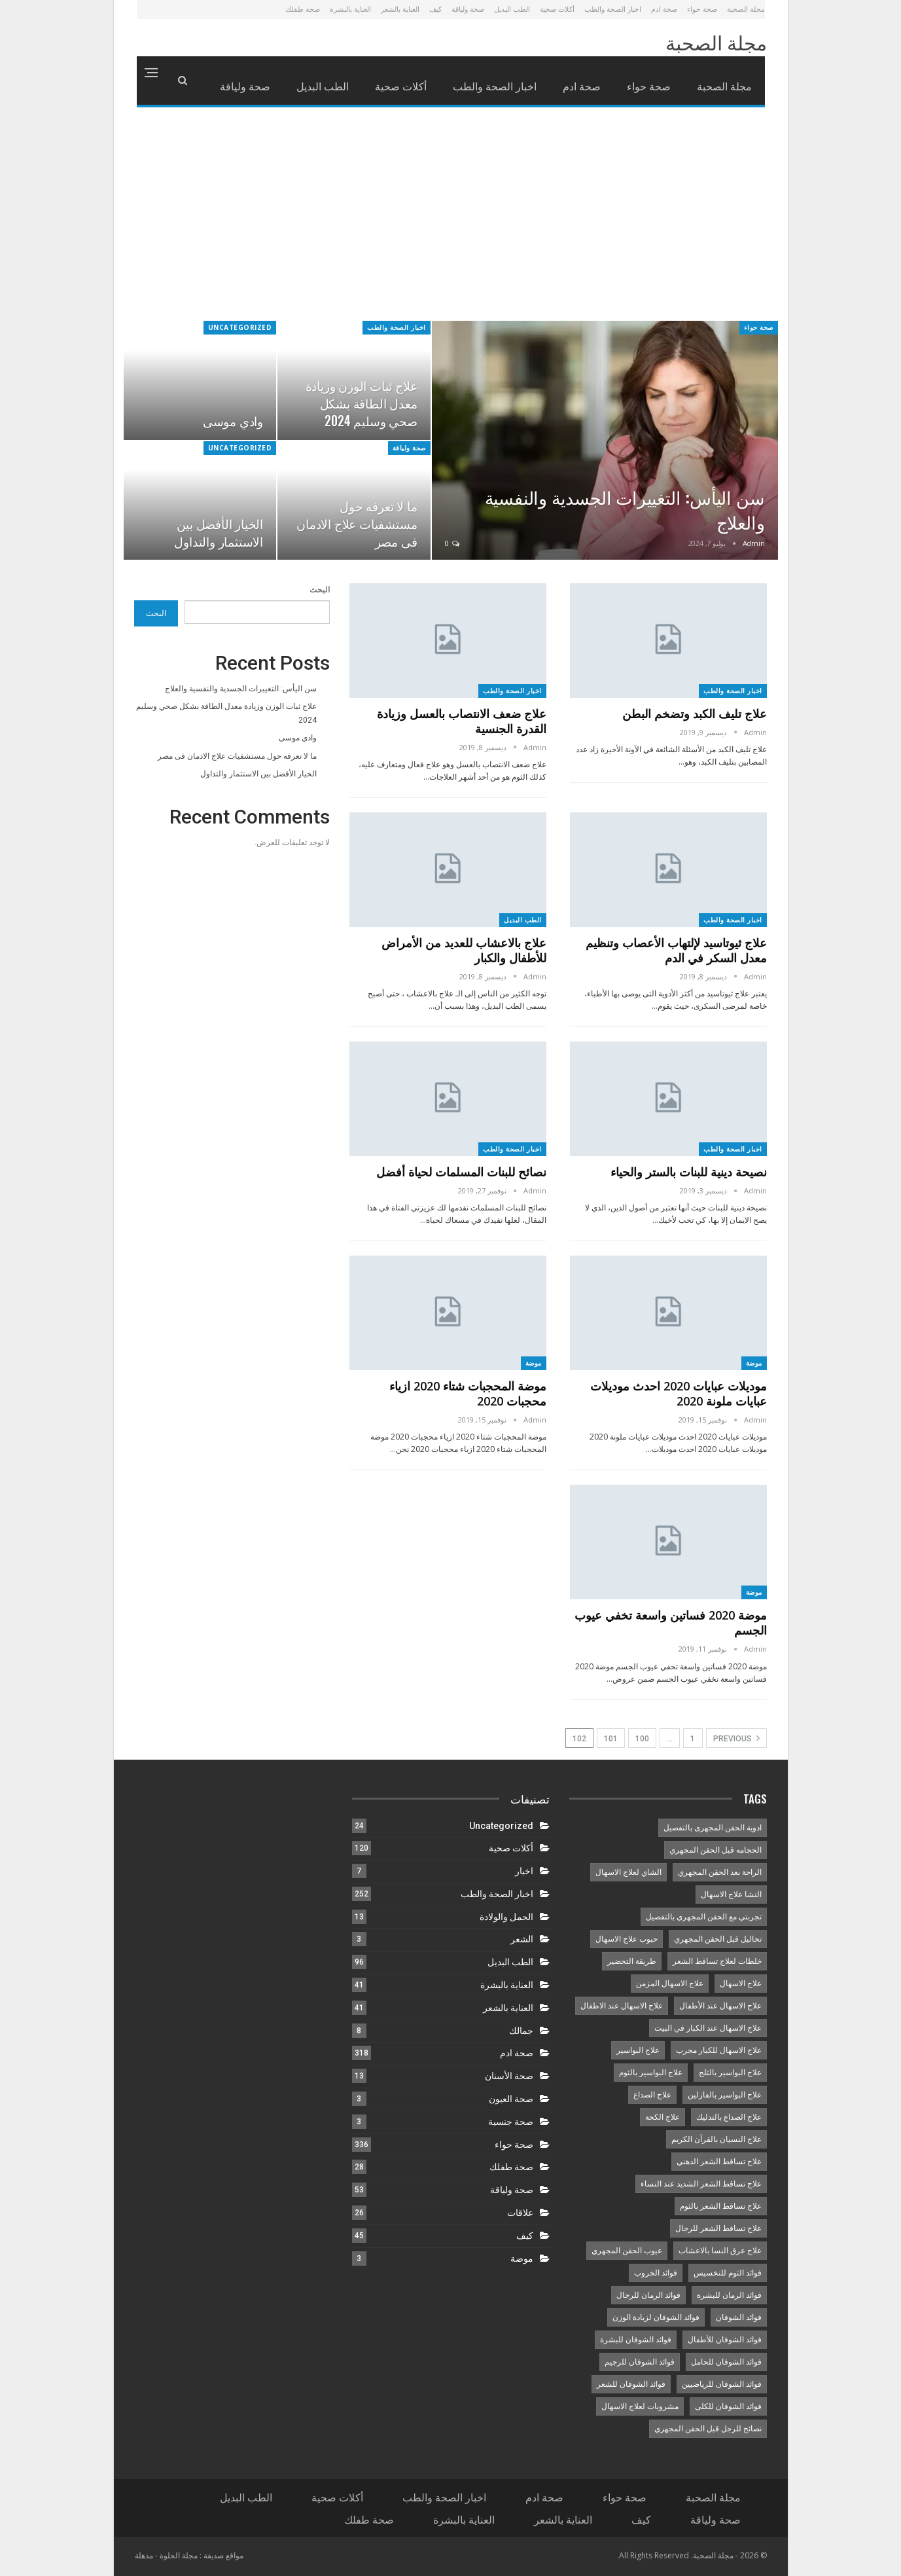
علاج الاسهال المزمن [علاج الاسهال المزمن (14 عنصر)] (669, 1983)
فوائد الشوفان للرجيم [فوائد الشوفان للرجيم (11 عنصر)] (640, 2362)
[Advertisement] (451, 222)
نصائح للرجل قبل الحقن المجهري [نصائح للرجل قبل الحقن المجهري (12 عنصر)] (708, 2428)
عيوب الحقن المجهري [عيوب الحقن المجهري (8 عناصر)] (627, 2250)
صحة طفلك (302, 9)
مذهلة (144, 2555)
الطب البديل (512, 9)
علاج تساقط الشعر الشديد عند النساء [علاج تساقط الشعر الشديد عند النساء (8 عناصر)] (701, 2183)
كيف (435, 9)
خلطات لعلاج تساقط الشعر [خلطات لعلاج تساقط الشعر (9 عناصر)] (717, 1961)
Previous (736, 1738)
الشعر (521, 1939)
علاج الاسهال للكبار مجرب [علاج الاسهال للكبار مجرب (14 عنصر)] (719, 2050)
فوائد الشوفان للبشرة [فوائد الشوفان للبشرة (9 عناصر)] (635, 2339)
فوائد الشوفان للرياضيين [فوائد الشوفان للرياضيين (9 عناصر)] (722, 2384)
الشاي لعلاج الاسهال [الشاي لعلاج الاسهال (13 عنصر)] (628, 1872)
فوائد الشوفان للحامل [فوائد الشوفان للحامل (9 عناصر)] (726, 2362)
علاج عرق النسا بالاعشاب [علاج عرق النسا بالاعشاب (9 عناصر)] (720, 2250)
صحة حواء (702, 9)
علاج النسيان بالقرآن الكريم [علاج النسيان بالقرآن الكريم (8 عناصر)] (716, 2139)
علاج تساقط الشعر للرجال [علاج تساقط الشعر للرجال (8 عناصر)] (718, 2228)
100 (642, 1738)
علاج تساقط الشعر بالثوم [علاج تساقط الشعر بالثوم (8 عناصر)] (721, 2206)
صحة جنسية (510, 2121)
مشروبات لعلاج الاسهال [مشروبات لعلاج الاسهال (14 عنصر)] (640, 2406)
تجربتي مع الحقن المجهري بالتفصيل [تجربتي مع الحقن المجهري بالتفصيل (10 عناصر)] (704, 1916)
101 (611, 1738)
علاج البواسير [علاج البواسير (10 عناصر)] (638, 2050)
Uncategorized (240, 327)
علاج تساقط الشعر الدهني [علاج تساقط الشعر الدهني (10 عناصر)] (719, 2161)
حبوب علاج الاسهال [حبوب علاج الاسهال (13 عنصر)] (626, 1939)
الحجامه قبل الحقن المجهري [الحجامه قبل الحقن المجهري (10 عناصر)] (715, 1850)
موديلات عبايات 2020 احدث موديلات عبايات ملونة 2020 (678, 1393)
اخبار (524, 1871)
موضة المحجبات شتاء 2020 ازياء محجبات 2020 (467, 1393)
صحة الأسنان (509, 2076)
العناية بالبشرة (350, 9)
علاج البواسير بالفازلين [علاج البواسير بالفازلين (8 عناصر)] (725, 2094)
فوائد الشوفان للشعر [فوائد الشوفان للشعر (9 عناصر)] (631, 2384)
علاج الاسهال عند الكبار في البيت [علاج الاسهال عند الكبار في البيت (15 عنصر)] (708, 2028)
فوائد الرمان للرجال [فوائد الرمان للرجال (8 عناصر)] (648, 2295)
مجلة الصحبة (746, 9)
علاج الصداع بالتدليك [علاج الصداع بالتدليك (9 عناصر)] (729, 2117)
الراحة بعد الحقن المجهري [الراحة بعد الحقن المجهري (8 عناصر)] (720, 1872)
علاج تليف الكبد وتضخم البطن (694, 713)
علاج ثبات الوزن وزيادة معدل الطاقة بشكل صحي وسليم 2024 (361, 403)
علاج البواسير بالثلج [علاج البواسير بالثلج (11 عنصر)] (730, 2072)
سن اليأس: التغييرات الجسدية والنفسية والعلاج (625, 509)
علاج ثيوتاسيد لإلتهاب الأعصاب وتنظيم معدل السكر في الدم (676, 950)
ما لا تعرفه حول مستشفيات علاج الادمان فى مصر (356, 523)
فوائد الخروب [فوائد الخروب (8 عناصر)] (655, 2272)
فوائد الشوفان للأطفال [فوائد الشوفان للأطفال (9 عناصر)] (725, 2339)
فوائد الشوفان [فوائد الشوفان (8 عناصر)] (739, 2317)
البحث (319, 589)
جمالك (521, 2030)
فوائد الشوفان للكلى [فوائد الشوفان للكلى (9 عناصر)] (728, 2406)
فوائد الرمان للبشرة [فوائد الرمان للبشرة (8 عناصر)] (729, 2295)
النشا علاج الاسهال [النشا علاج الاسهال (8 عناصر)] (731, 1894)
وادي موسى (233, 420)
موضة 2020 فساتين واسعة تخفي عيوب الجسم (670, 1622)
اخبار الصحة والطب (612, 9)
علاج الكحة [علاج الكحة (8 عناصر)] (662, 2117)
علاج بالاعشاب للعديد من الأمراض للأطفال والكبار (463, 950)
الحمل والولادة (506, 1917)
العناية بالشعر (400, 9)
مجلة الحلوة (179, 2555)
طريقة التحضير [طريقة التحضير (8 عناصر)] (631, 1961)
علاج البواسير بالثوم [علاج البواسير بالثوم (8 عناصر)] (650, 2072)
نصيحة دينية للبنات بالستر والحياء (688, 1172)
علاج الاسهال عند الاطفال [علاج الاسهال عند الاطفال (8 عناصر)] (621, 2005)
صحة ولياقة (467, 9)
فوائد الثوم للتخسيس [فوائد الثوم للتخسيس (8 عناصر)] (728, 2272)
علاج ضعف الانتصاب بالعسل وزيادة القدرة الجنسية (461, 721)
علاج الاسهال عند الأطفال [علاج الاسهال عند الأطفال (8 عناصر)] (720, 2005)
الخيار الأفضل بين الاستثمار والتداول (218, 532)
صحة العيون (511, 2099)
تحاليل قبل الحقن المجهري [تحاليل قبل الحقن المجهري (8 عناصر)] (718, 1939)
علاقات (520, 2212)
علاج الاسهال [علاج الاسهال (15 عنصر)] (741, 1983)
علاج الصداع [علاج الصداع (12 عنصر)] (652, 2094)
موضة (754, 1363)
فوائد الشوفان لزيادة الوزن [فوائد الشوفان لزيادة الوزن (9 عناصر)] (655, 2317)
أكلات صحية (557, 9)
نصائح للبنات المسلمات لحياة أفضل (459, 1172)
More (258, 86)
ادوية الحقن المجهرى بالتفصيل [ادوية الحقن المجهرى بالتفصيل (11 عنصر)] (712, 1827)
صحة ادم (664, 9)
